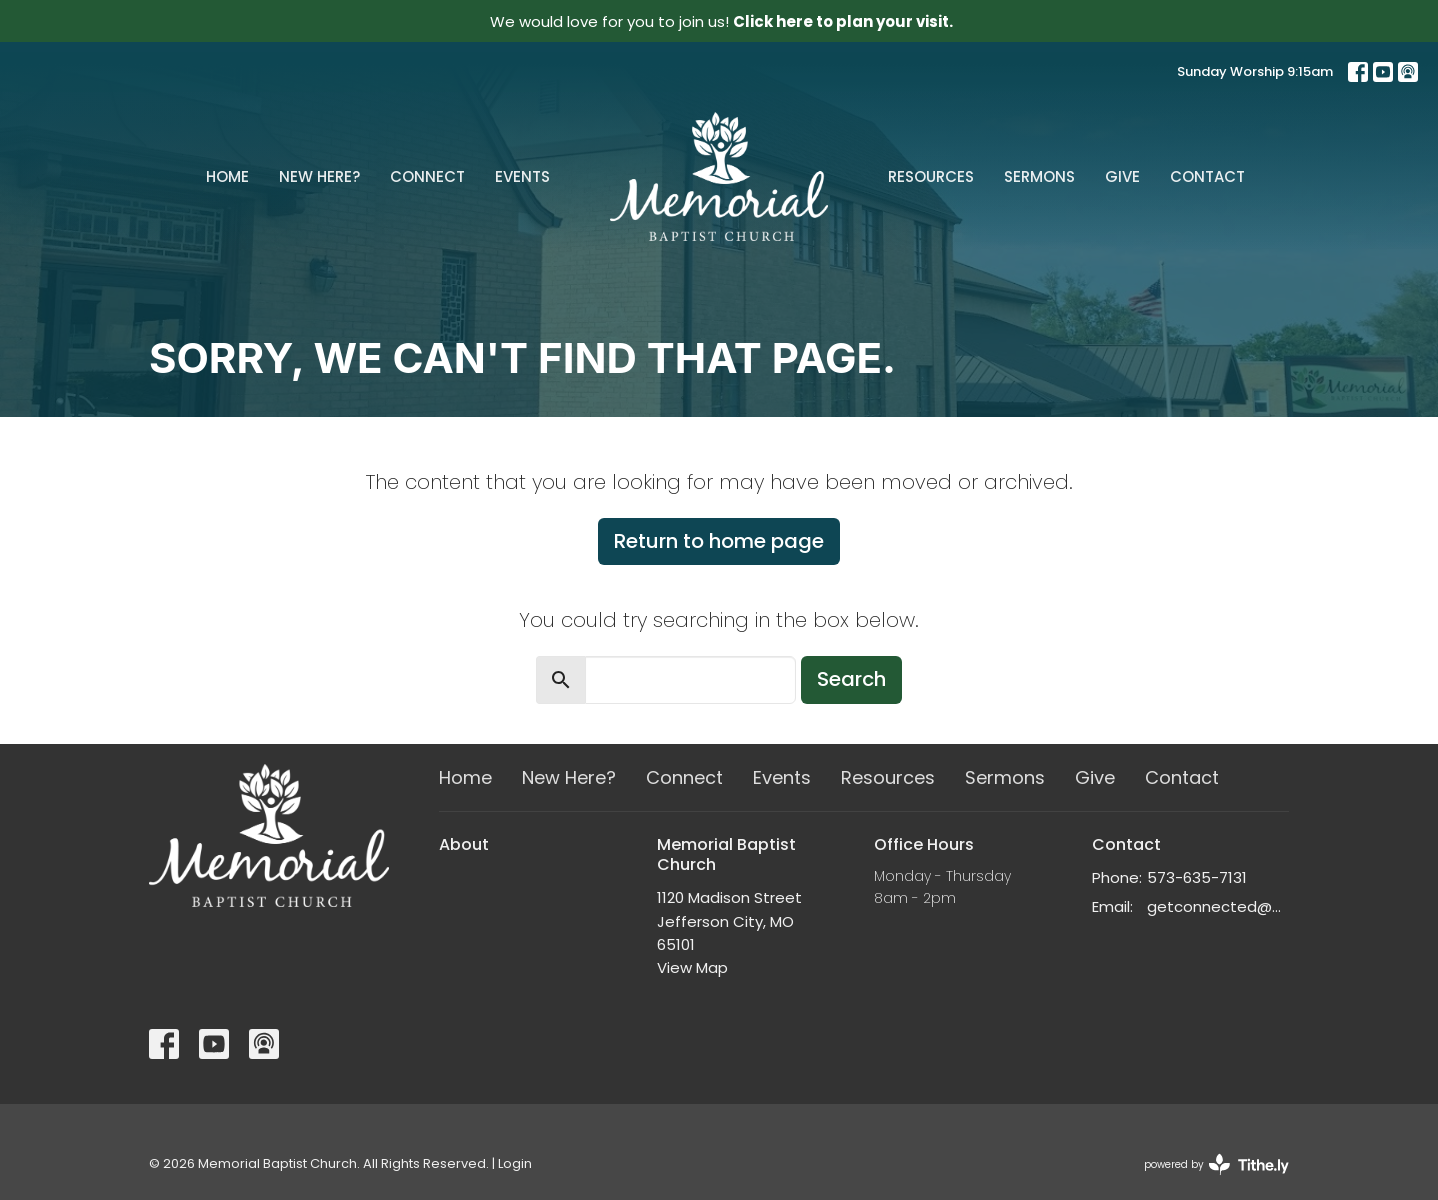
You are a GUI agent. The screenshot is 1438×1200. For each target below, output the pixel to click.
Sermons (1039, 176)
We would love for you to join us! (721, 21)
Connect (427, 176)
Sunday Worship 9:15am (1255, 71)
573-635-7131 (1197, 877)
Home (227, 176)
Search (851, 679)
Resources (931, 176)
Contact (1207, 176)
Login (515, 1163)
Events (522, 176)
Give (1122, 176)
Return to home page (719, 541)
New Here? (319, 176)
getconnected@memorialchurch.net (1218, 906)
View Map (692, 967)
